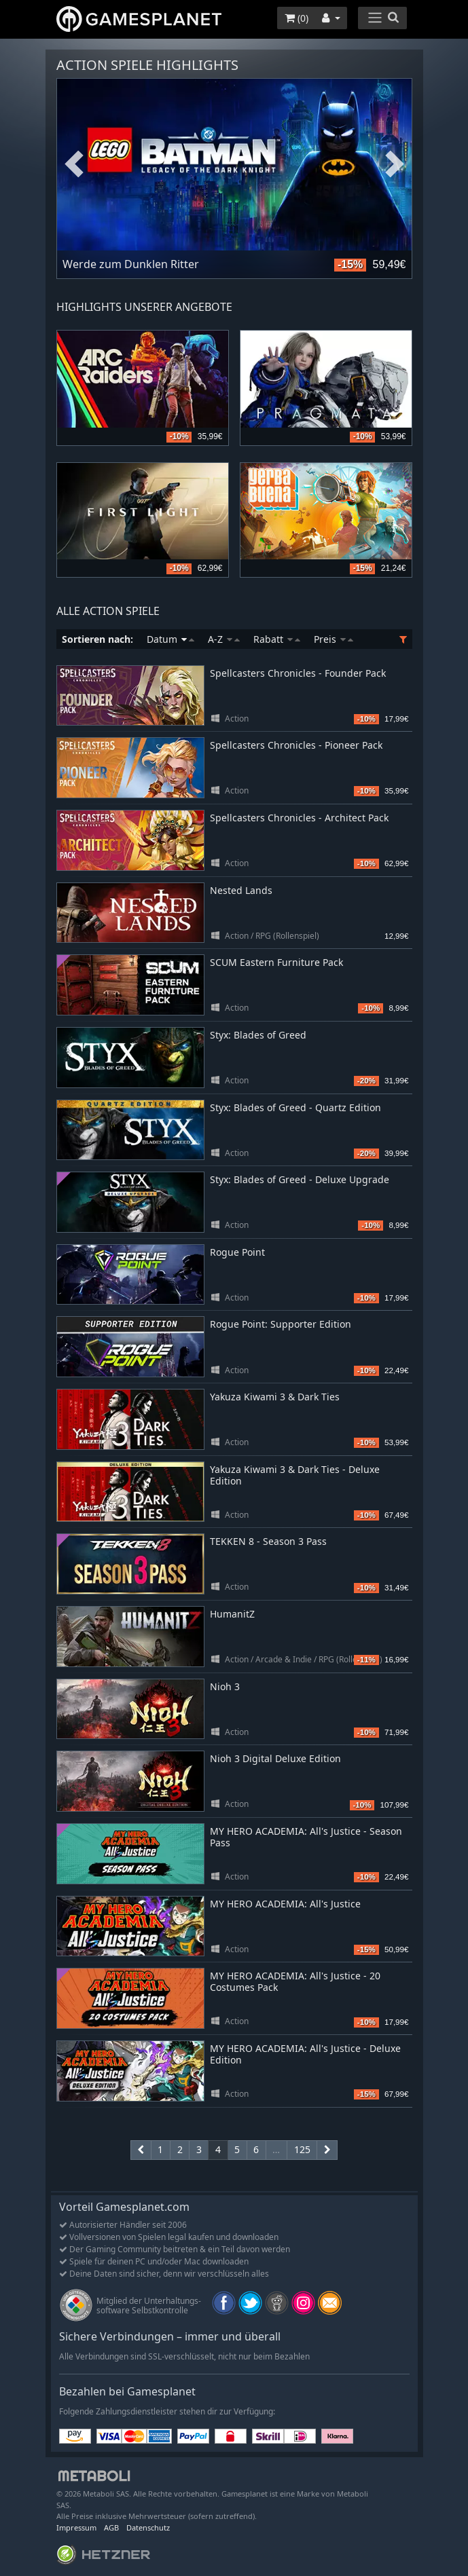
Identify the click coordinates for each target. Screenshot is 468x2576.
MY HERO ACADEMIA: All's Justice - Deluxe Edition (305, 2054)
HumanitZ (232, 1613)
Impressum (76, 2527)
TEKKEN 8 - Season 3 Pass (268, 1541)
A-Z (224, 639)
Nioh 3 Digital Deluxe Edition (275, 1758)
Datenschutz (148, 2527)
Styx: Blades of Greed (258, 1034)
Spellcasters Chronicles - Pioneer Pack (296, 745)
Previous (74, 164)
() (296, 18)
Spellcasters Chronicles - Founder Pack (298, 673)
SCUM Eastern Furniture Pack (276, 962)
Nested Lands (241, 890)
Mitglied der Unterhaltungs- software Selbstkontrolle (148, 2305)
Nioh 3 (225, 1686)
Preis (333, 639)
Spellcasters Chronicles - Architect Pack (299, 817)
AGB (111, 2527)
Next (394, 164)
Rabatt (276, 639)
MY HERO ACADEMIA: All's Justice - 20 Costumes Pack (295, 1981)
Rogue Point (237, 1252)
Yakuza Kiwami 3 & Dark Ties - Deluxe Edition (295, 1475)
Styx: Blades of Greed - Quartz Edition (295, 1107)
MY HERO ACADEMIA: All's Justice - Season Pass (306, 1837)
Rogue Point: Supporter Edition (280, 1324)
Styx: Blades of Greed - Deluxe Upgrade (299, 1179)
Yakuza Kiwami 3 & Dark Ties (275, 1396)
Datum (170, 639)
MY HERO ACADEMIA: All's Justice (285, 1903)
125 (302, 2149)
